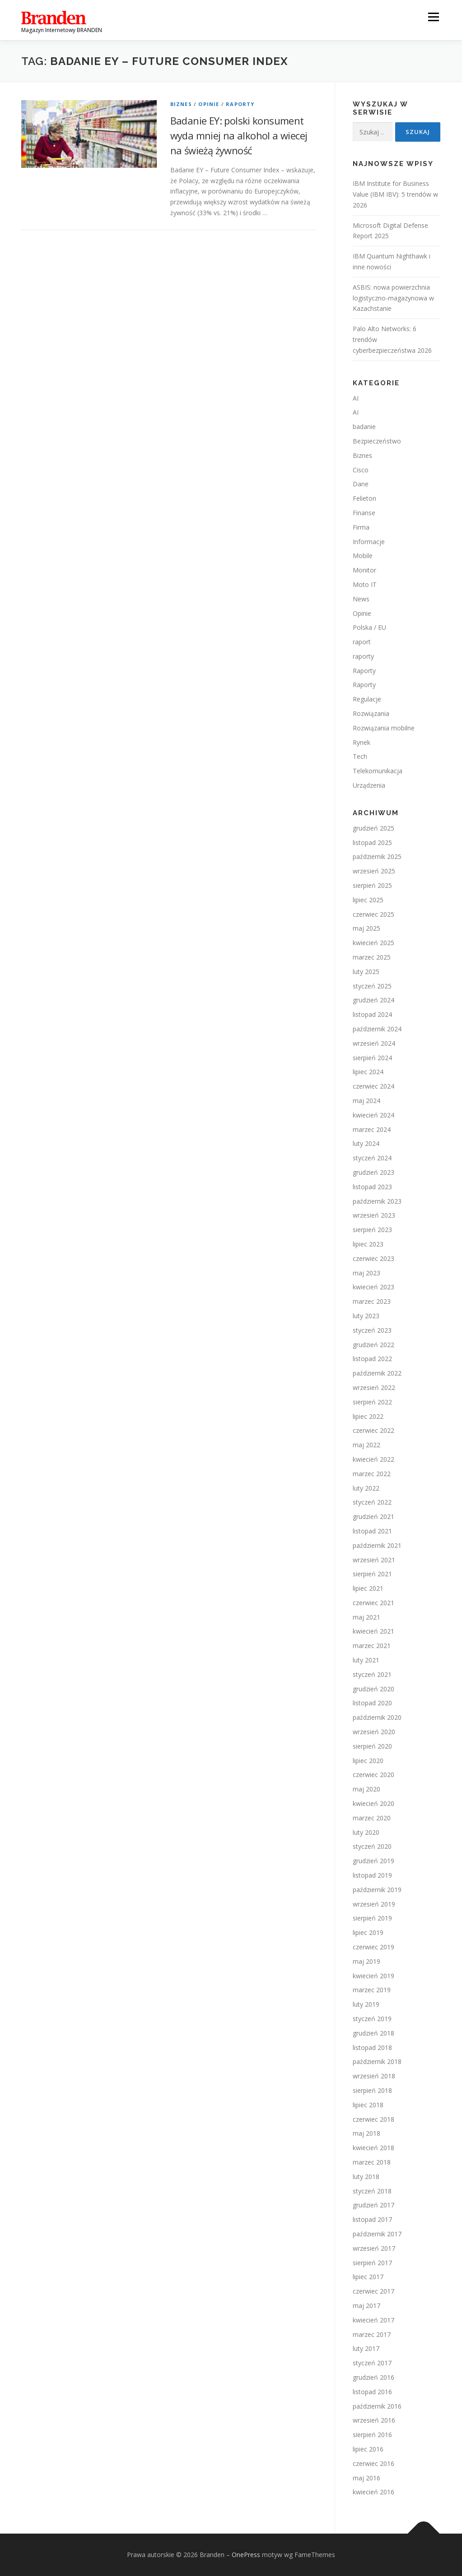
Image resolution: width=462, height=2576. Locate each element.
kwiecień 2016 (373, 2492)
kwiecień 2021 (373, 1631)
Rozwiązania (371, 713)
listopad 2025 (372, 842)
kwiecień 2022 (373, 1459)
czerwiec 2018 (373, 2119)
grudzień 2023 (373, 1172)
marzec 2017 (372, 2334)
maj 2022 (366, 1444)
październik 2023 (377, 1201)
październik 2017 (377, 2234)
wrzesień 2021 (374, 1560)
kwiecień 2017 (373, 2320)
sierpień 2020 (372, 1746)
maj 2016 (366, 2478)
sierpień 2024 (372, 1057)
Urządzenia (369, 785)
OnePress (246, 2554)
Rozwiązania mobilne (384, 728)
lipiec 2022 (368, 1416)
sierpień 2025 (372, 885)
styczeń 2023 (372, 1330)
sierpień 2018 (372, 2090)
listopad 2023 (372, 1186)
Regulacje (367, 699)
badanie (364, 426)
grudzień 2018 (373, 2033)
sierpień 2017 (372, 2262)
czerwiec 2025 (373, 914)
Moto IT (365, 584)
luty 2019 (366, 2004)
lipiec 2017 (368, 2276)
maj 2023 (366, 1273)
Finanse (364, 512)
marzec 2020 (372, 1818)
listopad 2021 (372, 1531)
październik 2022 (377, 1373)
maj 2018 (366, 2133)
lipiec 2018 (368, 2105)
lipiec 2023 (368, 1244)
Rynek (361, 742)
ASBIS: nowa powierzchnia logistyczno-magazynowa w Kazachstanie (393, 298)
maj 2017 (366, 2305)
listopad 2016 (372, 2391)
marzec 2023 (372, 1301)
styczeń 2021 (372, 1674)
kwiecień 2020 (373, 1803)
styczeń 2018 (372, 2191)
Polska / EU (369, 627)
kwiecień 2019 (373, 1975)
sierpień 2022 (372, 1402)
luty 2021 (366, 1660)
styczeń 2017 (372, 2363)
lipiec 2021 (368, 1588)
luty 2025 (366, 971)
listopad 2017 (372, 2219)
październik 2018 (377, 2061)
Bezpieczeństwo (377, 441)
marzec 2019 (372, 1989)
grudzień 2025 (373, 828)
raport (362, 641)
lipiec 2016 (368, 2449)
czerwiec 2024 (373, 1086)
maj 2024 (366, 1100)
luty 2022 (366, 1488)
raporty (363, 656)
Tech (360, 756)
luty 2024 (366, 1143)
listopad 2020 (372, 1703)
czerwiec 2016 (373, 2463)
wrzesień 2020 (374, 1731)
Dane (361, 484)
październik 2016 (377, 2406)
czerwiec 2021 (373, 1602)
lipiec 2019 (368, 1932)
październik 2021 (377, 1545)
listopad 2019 (372, 1875)
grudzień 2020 (373, 1689)
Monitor (364, 570)
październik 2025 (377, 856)
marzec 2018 (372, 2162)
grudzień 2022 (373, 1344)
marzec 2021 (372, 1645)
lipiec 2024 (368, 1071)
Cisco (361, 470)
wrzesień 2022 (374, 1387)
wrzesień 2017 (374, 2248)
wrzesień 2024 (374, 1043)
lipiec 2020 (368, 1760)
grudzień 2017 (373, 2205)
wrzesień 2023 (374, 1215)
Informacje (369, 541)
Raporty (240, 104)
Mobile (363, 555)
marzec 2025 (372, 957)
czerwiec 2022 (373, 1430)
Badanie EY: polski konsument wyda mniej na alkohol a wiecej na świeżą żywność (239, 135)
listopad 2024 (372, 1014)
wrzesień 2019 (374, 1904)
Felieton (364, 498)
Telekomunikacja (377, 770)
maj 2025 (366, 928)
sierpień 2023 (372, 1229)
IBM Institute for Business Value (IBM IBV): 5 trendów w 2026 (395, 194)
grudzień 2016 (373, 2377)
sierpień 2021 (372, 1574)
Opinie (208, 104)
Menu (433, 17)
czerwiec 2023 (373, 1258)
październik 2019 (377, 1889)
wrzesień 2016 (374, 2420)
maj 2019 (366, 1961)
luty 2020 (366, 1832)
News (361, 599)
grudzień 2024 (373, 1000)
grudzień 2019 (373, 1860)
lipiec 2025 (368, 900)
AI (356, 398)
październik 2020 (377, 1717)
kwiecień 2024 (373, 1115)
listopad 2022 (372, 1358)
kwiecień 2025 (373, 942)
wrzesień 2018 (374, 2076)
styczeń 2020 (372, 1846)
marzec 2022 (372, 1473)
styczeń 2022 (372, 1502)
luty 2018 (366, 2176)
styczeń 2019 (372, 2018)
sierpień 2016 (372, 2434)
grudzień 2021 (373, 1516)
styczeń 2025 (372, 986)
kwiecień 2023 (373, 1287)
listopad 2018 (372, 2047)
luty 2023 (366, 1315)
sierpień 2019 (372, 1918)
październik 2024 (377, 1029)
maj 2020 (366, 1789)
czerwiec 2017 (373, 2291)
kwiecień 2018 (373, 2147)
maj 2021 (366, 1617)
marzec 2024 (372, 1129)
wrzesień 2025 (374, 871)
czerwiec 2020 (373, 1774)
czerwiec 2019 (373, 1947)
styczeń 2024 (372, 1158)
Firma (361, 527)
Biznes (181, 104)
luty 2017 (366, 2348)
